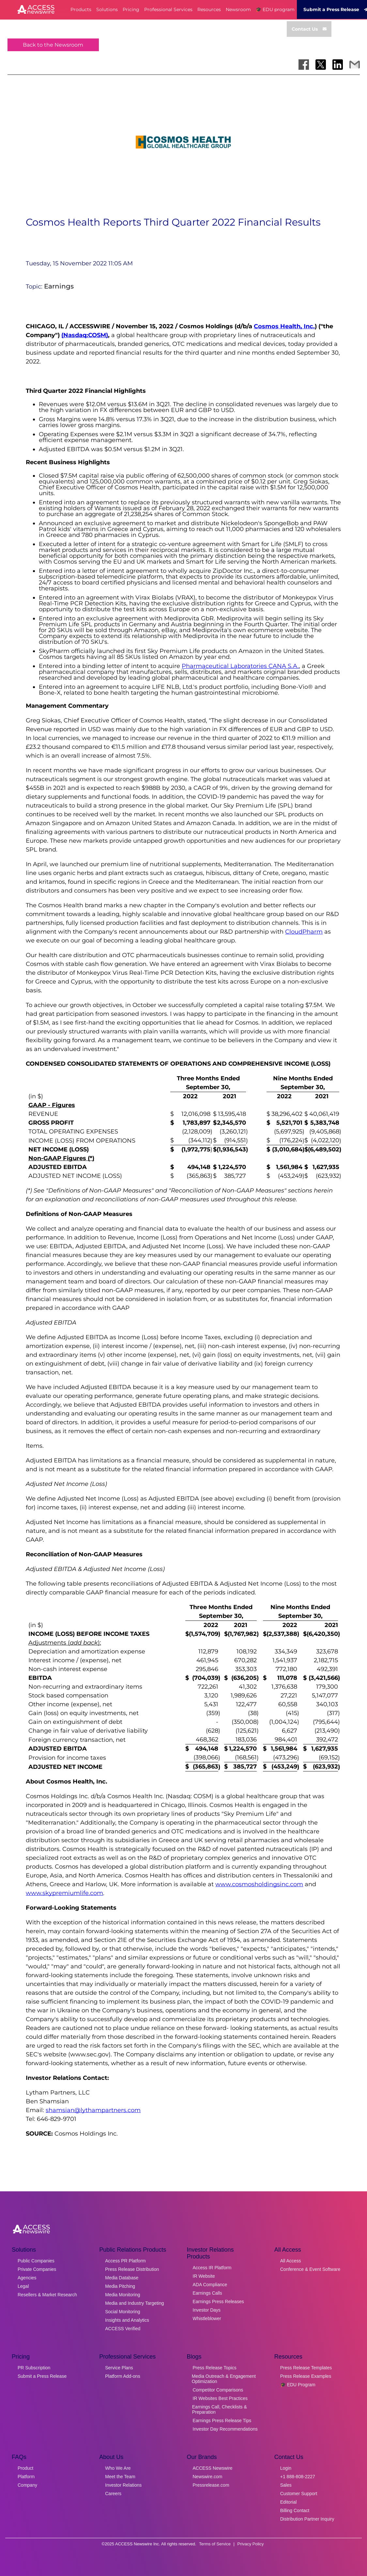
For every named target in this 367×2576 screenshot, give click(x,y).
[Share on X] (320, 64)
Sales (286, 2485)
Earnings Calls (207, 2293)
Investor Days (207, 2310)
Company (27, 2485)
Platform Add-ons (122, 2376)
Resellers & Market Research (47, 2294)
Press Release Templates (306, 2367)
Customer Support (298, 2493)
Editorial (288, 2502)
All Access (290, 2260)
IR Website (204, 2276)
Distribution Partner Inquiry (307, 2519)
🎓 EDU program (275, 9)
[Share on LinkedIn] (337, 64)
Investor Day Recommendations (225, 2429)
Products (80, 9)
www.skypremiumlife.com (64, 1893)
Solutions (107, 9)
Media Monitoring (122, 2294)
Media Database (121, 2277)
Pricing (131, 9)
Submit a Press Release (42, 2376)
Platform (26, 2476)
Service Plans (119, 2367)
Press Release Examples (305, 2376)
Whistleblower (207, 2318)
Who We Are (117, 2468)
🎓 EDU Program (297, 2384)
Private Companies (37, 2269)
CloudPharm (304, 931)
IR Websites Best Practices (220, 2398)
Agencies (27, 2277)
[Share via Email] (354, 64)
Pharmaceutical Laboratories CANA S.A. (240, 666)
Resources (209, 9)
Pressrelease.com (211, 2485)
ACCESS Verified (122, 2328)
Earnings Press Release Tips (222, 2420)
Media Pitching (120, 2286)
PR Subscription (34, 2367)
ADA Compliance (210, 2284)
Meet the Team (120, 2476)
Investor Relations (123, 2485)
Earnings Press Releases (218, 2301)
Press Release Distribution (132, 2269)
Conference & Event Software (310, 2269)
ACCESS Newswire (213, 2468)
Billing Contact (295, 2510)
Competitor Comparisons (218, 2389)
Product (25, 2468)
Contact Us (309, 29)
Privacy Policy (250, 2543)
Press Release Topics (215, 2367)
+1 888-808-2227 (297, 2476)
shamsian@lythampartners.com (93, 2110)
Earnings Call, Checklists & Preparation (219, 2409)
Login (285, 2468)
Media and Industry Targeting (134, 2303)
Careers (113, 2493)
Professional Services (168, 9)
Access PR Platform (125, 2260)
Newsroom (238, 9)
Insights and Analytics (127, 2320)
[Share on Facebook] (303, 64)
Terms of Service (215, 2543)
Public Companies (36, 2260)
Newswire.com (207, 2476)
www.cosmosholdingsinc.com (259, 1884)
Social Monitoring (122, 2311)
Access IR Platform (212, 2267)
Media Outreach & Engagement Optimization (224, 2379)
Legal (23, 2286)
